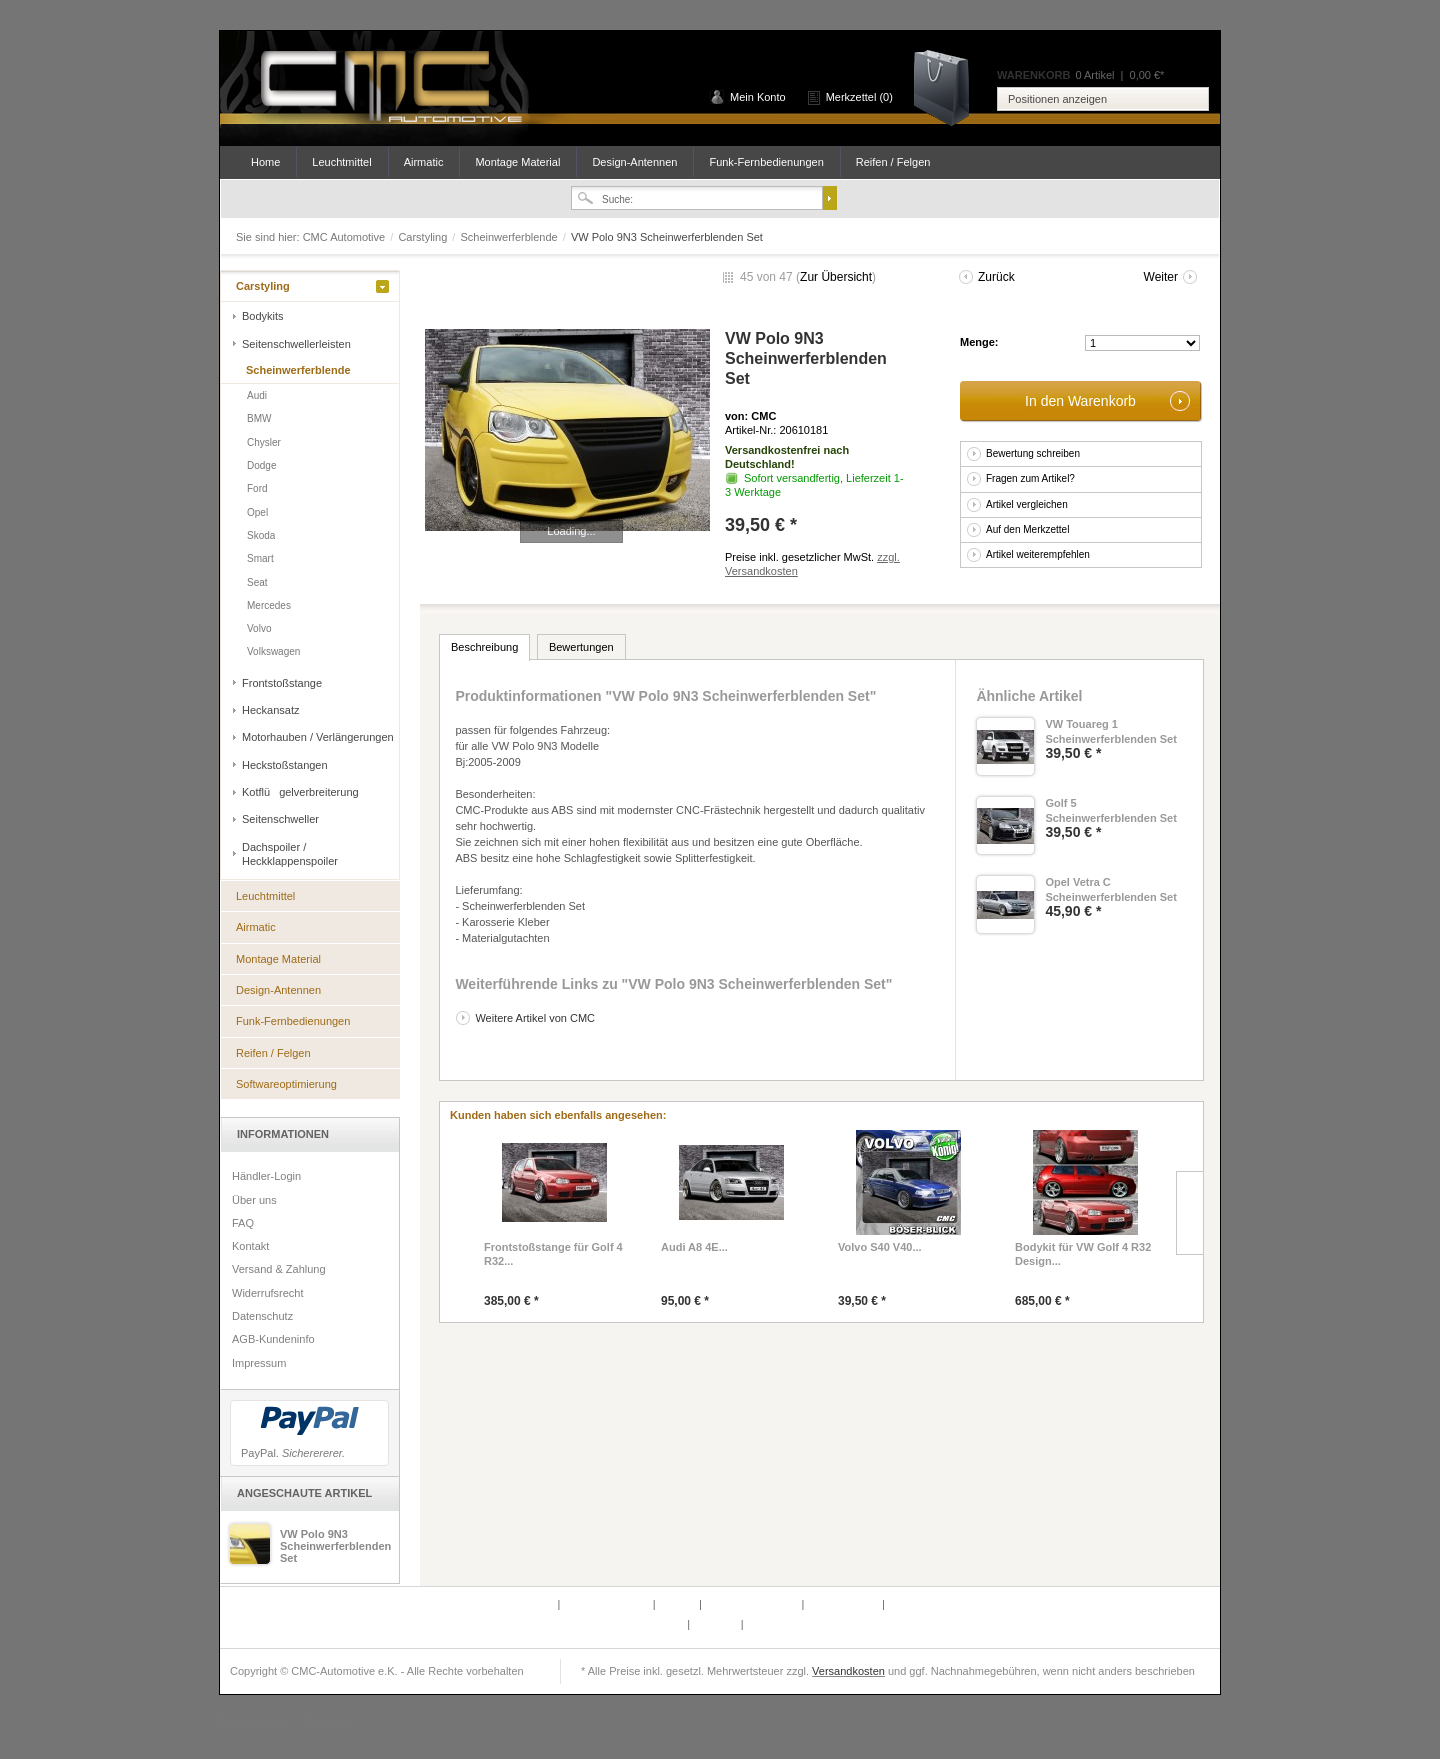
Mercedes (269, 605)
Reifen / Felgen (893, 162)
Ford (257, 488)
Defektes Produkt (513, 1604)
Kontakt (250, 1246)
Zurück (996, 277)
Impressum (259, 1363)
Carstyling (424, 237)
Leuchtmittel (341, 162)
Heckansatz (270, 710)
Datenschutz (262, 1316)
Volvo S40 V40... (880, 1247)
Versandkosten (848, 1671)
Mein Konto (758, 97)
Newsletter (659, 1624)
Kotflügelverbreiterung (300, 792)
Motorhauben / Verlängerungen (318, 737)
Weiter (1161, 277)
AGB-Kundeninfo (273, 1339)
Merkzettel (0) (859, 97)
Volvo (259, 628)
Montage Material (517, 162)
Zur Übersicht (836, 277)
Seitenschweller (280, 819)
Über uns (254, 1200)
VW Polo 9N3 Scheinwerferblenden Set (335, 1546)
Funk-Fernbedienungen (766, 162)
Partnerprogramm (607, 1604)
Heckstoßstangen (285, 765)
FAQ (243, 1223)
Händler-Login (266, 1176)
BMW (259, 418)
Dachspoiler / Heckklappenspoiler (290, 854)
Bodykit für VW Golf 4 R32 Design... (1083, 1254)
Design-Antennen (634, 162)
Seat (257, 582)
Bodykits (263, 316)
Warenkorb (948, 86)
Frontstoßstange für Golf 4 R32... (553, 1254)
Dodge (261, 465)
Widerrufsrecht (268, 1293)
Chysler (264, 442)
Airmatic (424, 162)
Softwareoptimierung (286, 1084)
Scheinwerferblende (510, 237)
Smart (260, 558)
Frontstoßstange (282, 683)
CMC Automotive (390, 88)
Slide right (1189, 1213)
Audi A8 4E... (694, 1247)
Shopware (326, 1722)
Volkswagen (273, 651)
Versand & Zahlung (279, 1269)
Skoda (261, 535)
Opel (257, 512)
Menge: (979, 342)
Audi (257, 395)
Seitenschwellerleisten (296, 344)
